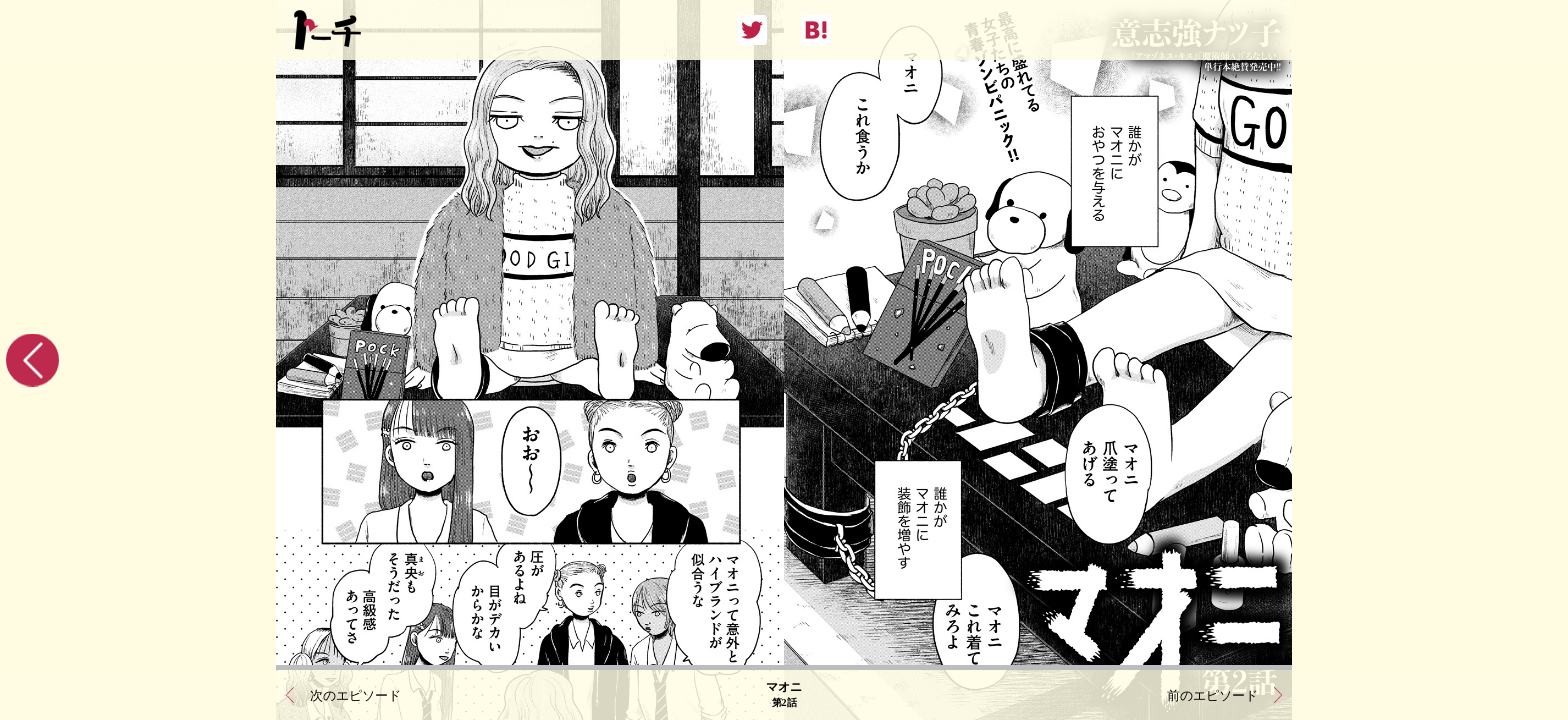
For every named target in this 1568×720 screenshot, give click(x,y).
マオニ (784, 695)
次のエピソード (355, 695)
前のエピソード (1212, 695)
